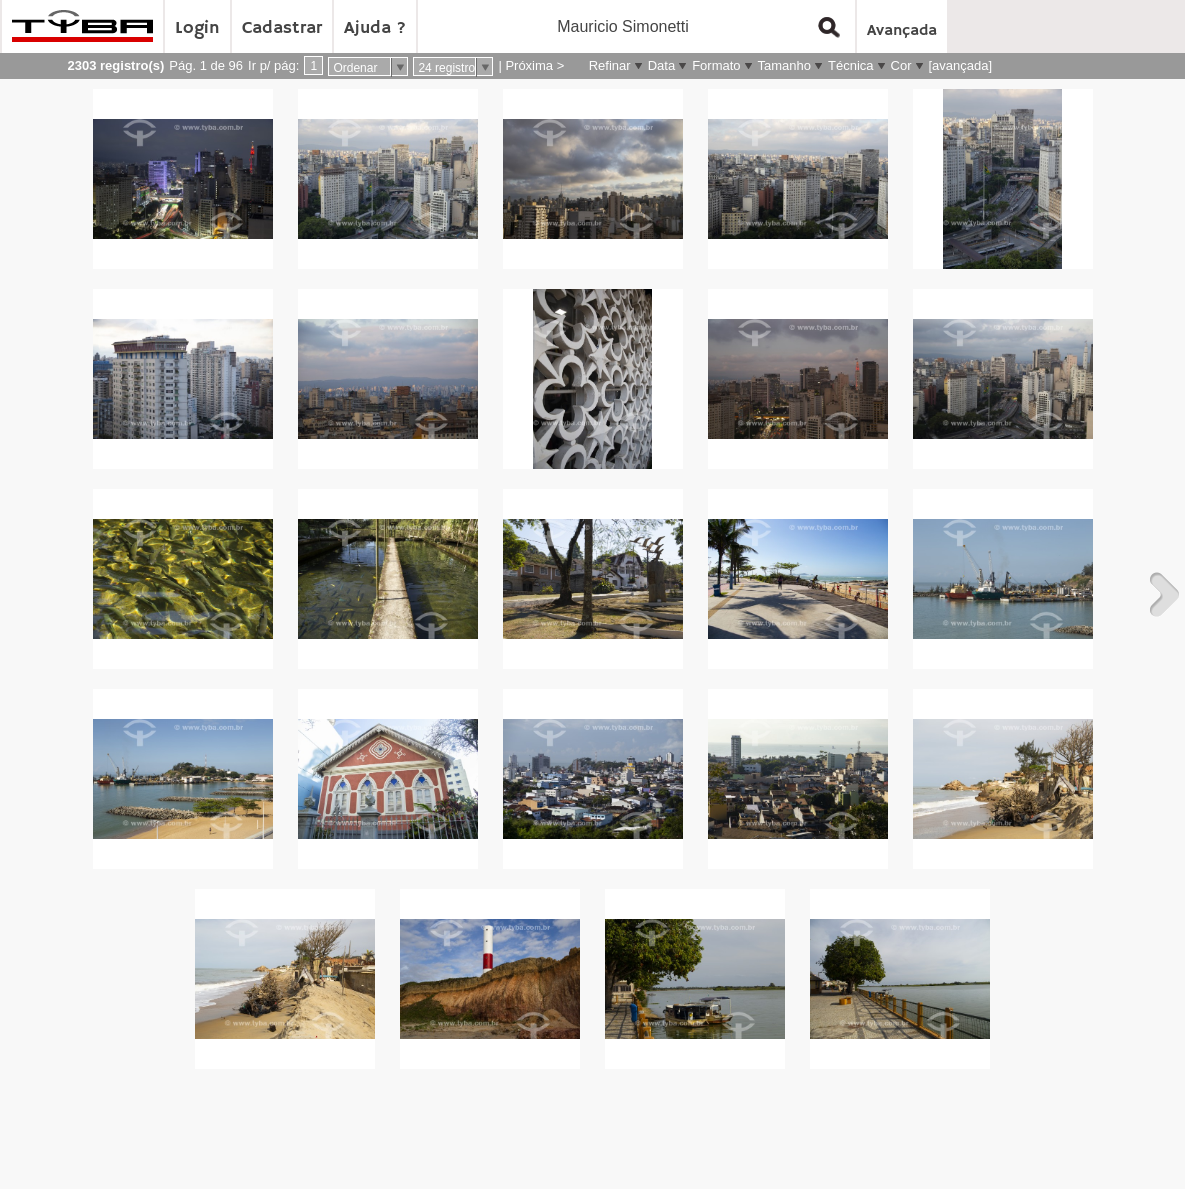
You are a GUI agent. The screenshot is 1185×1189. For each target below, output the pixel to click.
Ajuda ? (375, 28)
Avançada (902, 31)
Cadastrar (282, 28)
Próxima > (534, 65)
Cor (901, 65)
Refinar (610, 65)
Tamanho (784, 65)
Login (197, 28)
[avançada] (961, 65)
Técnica (851, 65)
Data (661, 65)
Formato (716, 65)
